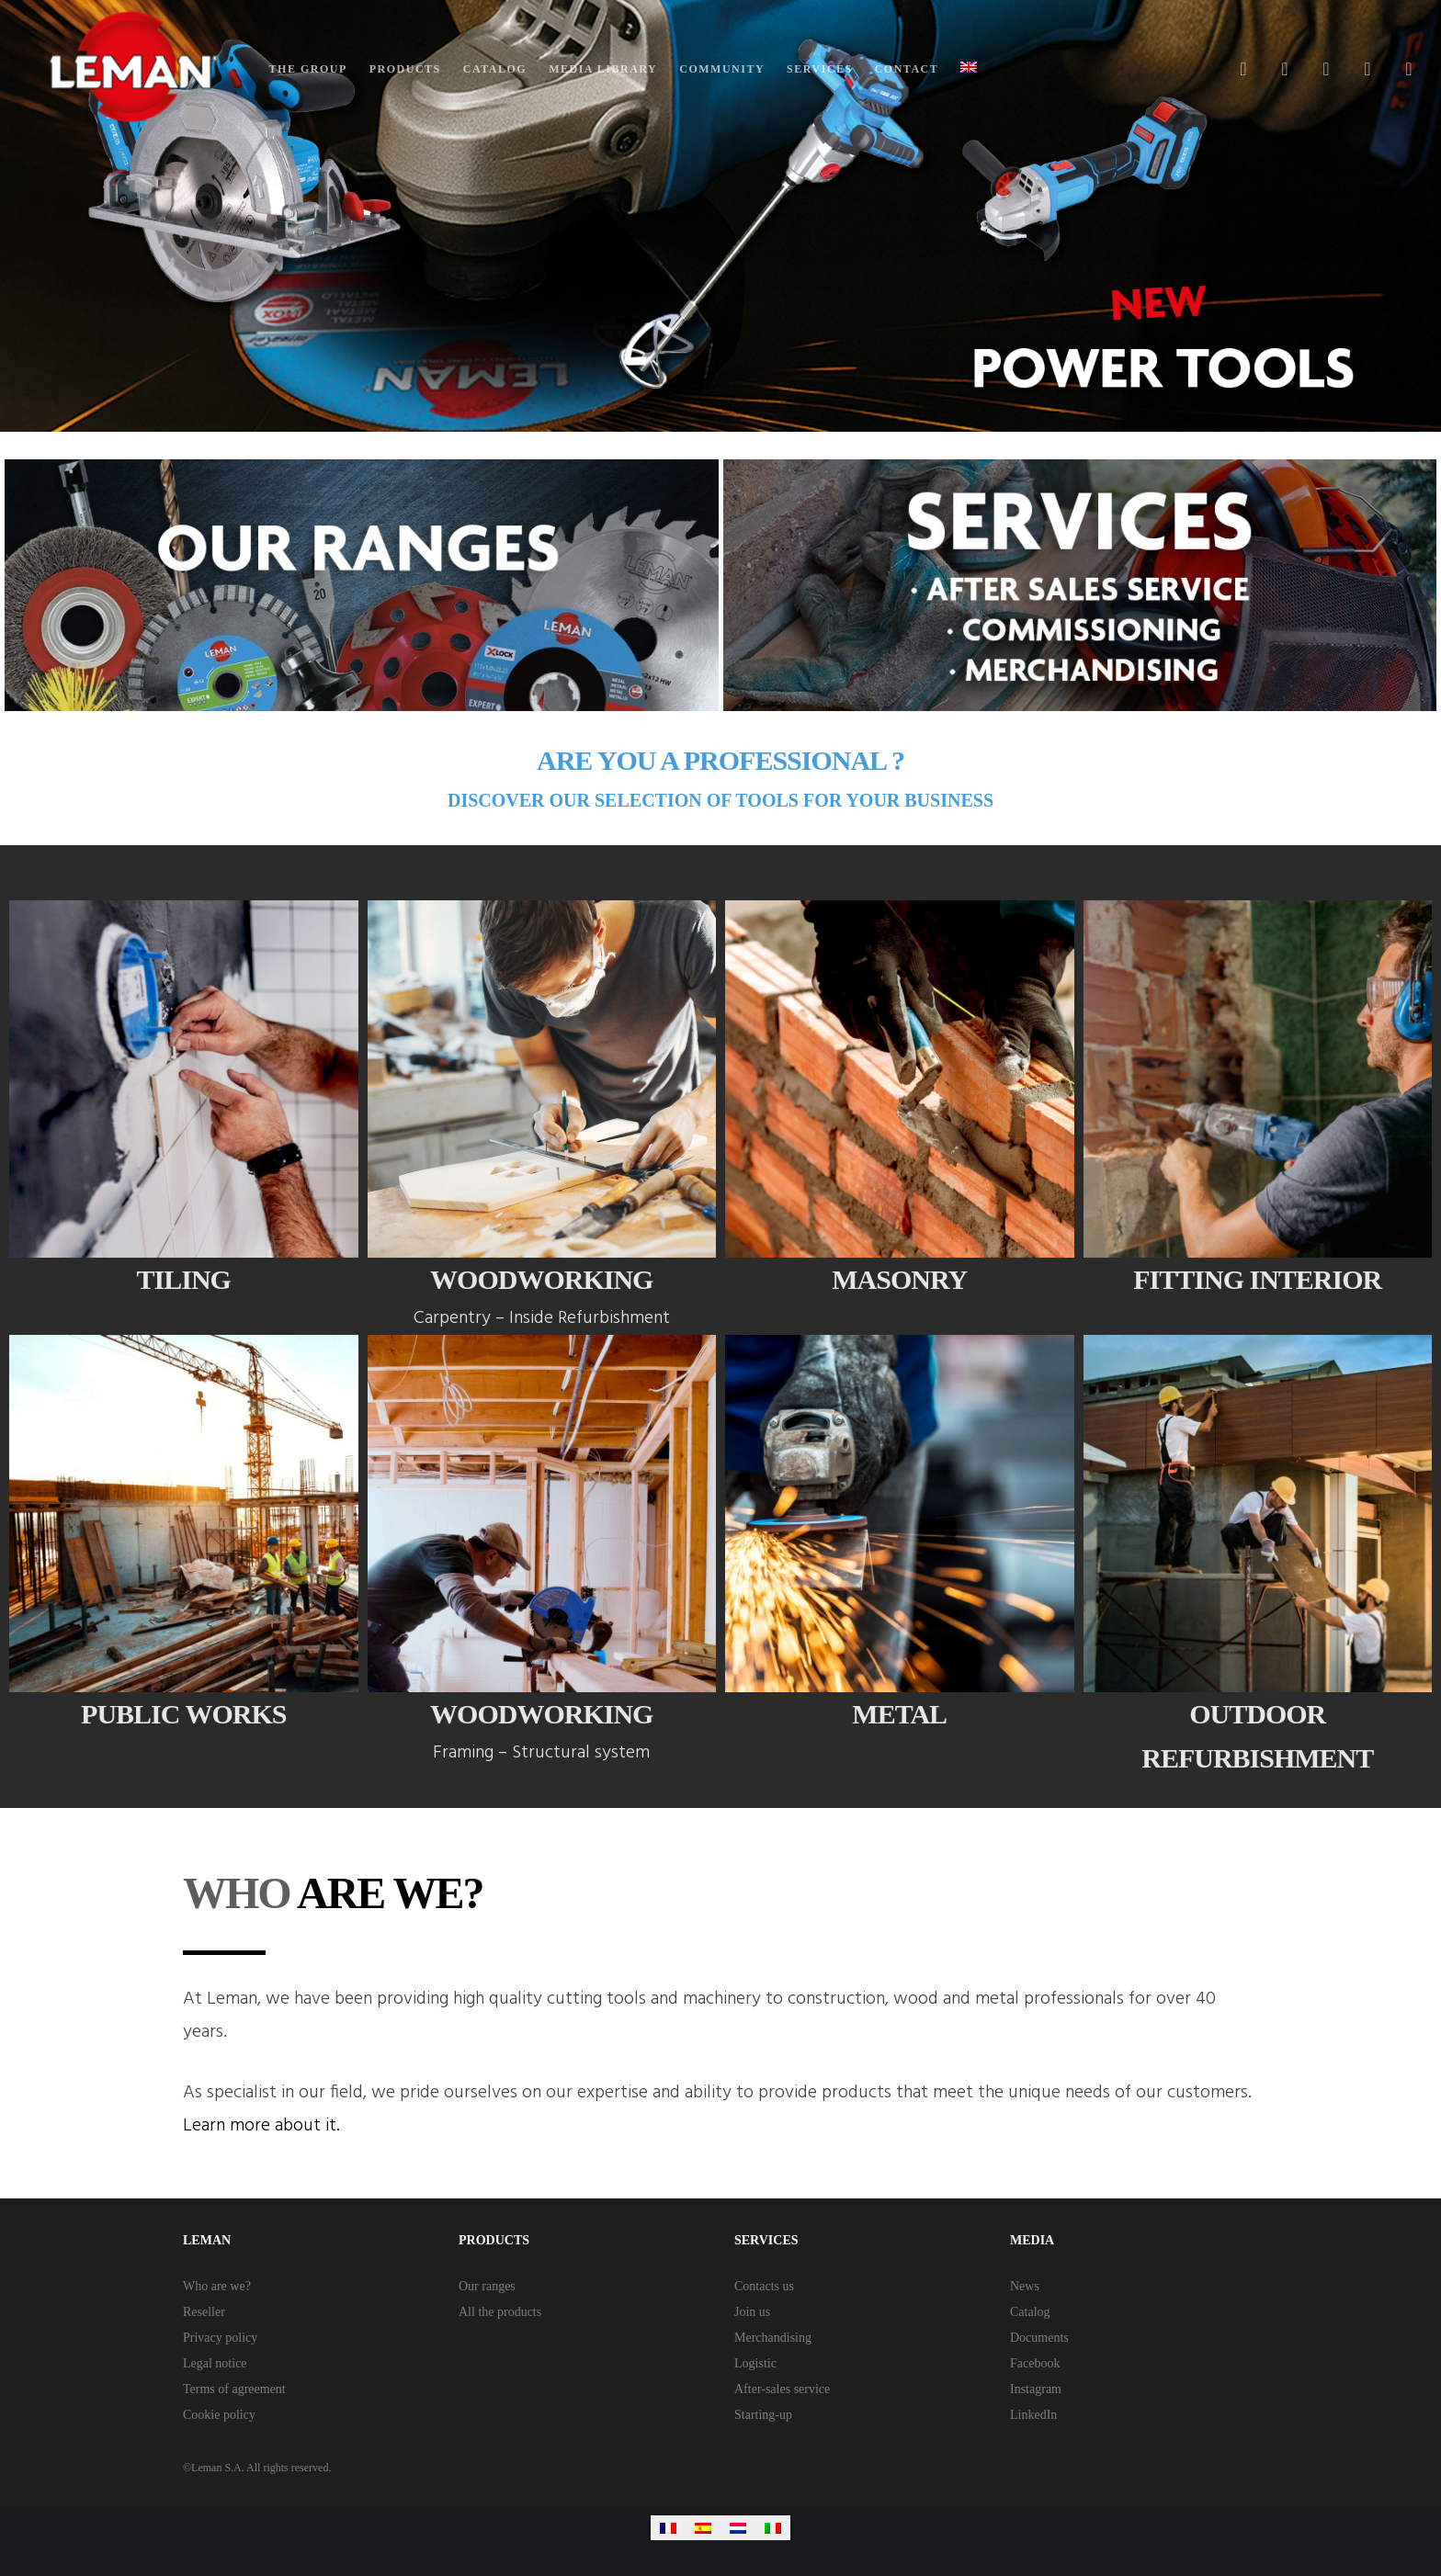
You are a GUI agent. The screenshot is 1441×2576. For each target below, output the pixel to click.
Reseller (204, 2312)
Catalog (1030, 2312)
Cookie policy (219, 2415)
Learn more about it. (261, 2126)
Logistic (755, 2363)
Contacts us (764, 2286)
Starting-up (763, 2415)
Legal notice (215, 2363)
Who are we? (217, 2286)
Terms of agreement (234, 2389)
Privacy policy (220, 2337)
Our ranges (487, 2286)
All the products (500, 2312)
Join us (752, 2312)
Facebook (1035, 2363)
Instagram (1035, 2389)
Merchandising (772, 2337)
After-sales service (782, 2389)
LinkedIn (1033, 2415)
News (1024, 2286)
